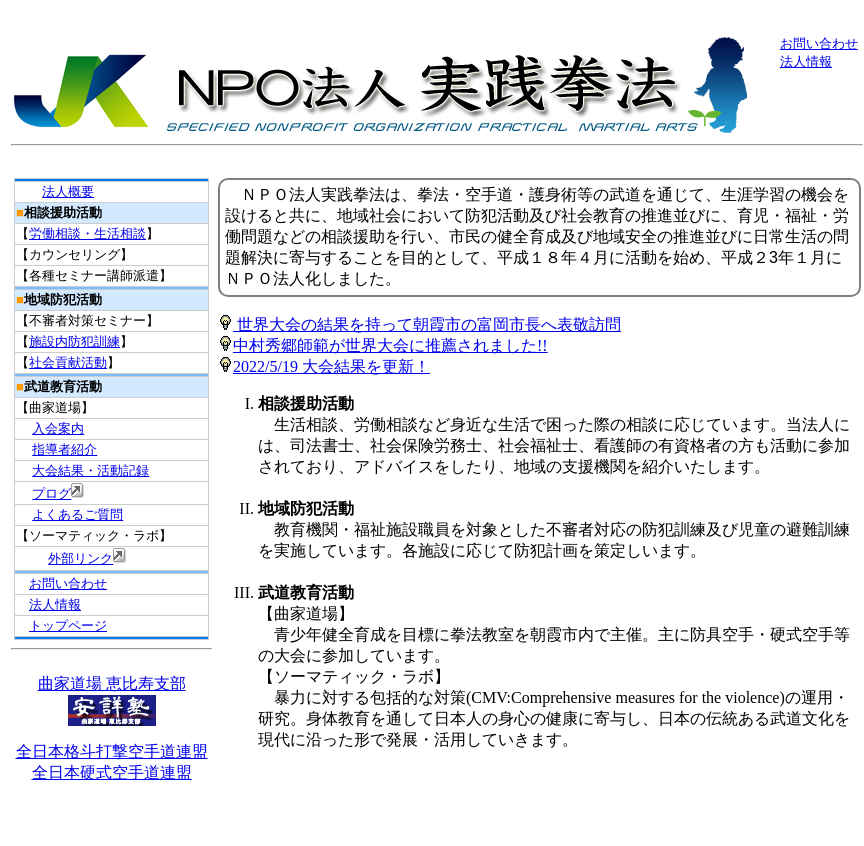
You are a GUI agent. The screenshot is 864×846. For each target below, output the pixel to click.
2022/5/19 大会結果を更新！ (331, 366)
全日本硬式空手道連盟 (112, 772)
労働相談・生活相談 (87, 233)
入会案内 (58, 428)
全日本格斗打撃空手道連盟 (112, 751)
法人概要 (68, 191)
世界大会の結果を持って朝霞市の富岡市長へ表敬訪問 (419, 324)
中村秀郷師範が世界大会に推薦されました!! (383, 345)
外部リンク (80, 558)
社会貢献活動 (68, 362)
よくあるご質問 (77, 514)
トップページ (68, 625)
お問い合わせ (819, 43)
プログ (51, 493)
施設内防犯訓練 (74, 341)
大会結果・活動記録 (90, 470)
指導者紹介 (64, 449)
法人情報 (806, 61)
